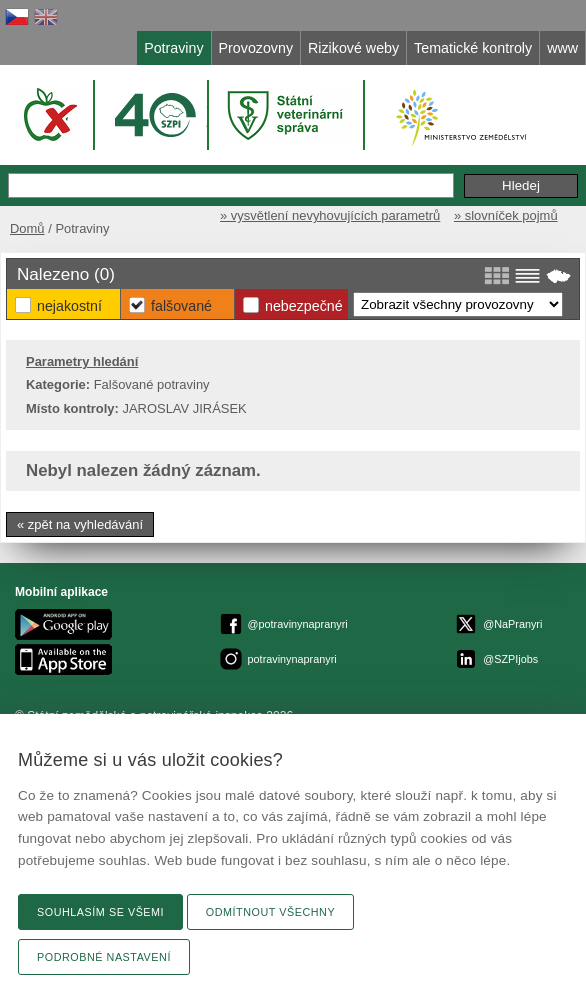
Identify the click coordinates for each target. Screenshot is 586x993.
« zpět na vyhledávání (80, 524)
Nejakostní (69, 306)
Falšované (181, 306)
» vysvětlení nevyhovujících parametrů (330, 215)
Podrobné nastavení (104, 957)
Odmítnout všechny (270, 912)
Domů (27, 228)
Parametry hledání (82, 361)
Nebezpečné (304, 306)
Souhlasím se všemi (100, 912)
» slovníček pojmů (506, 215)
